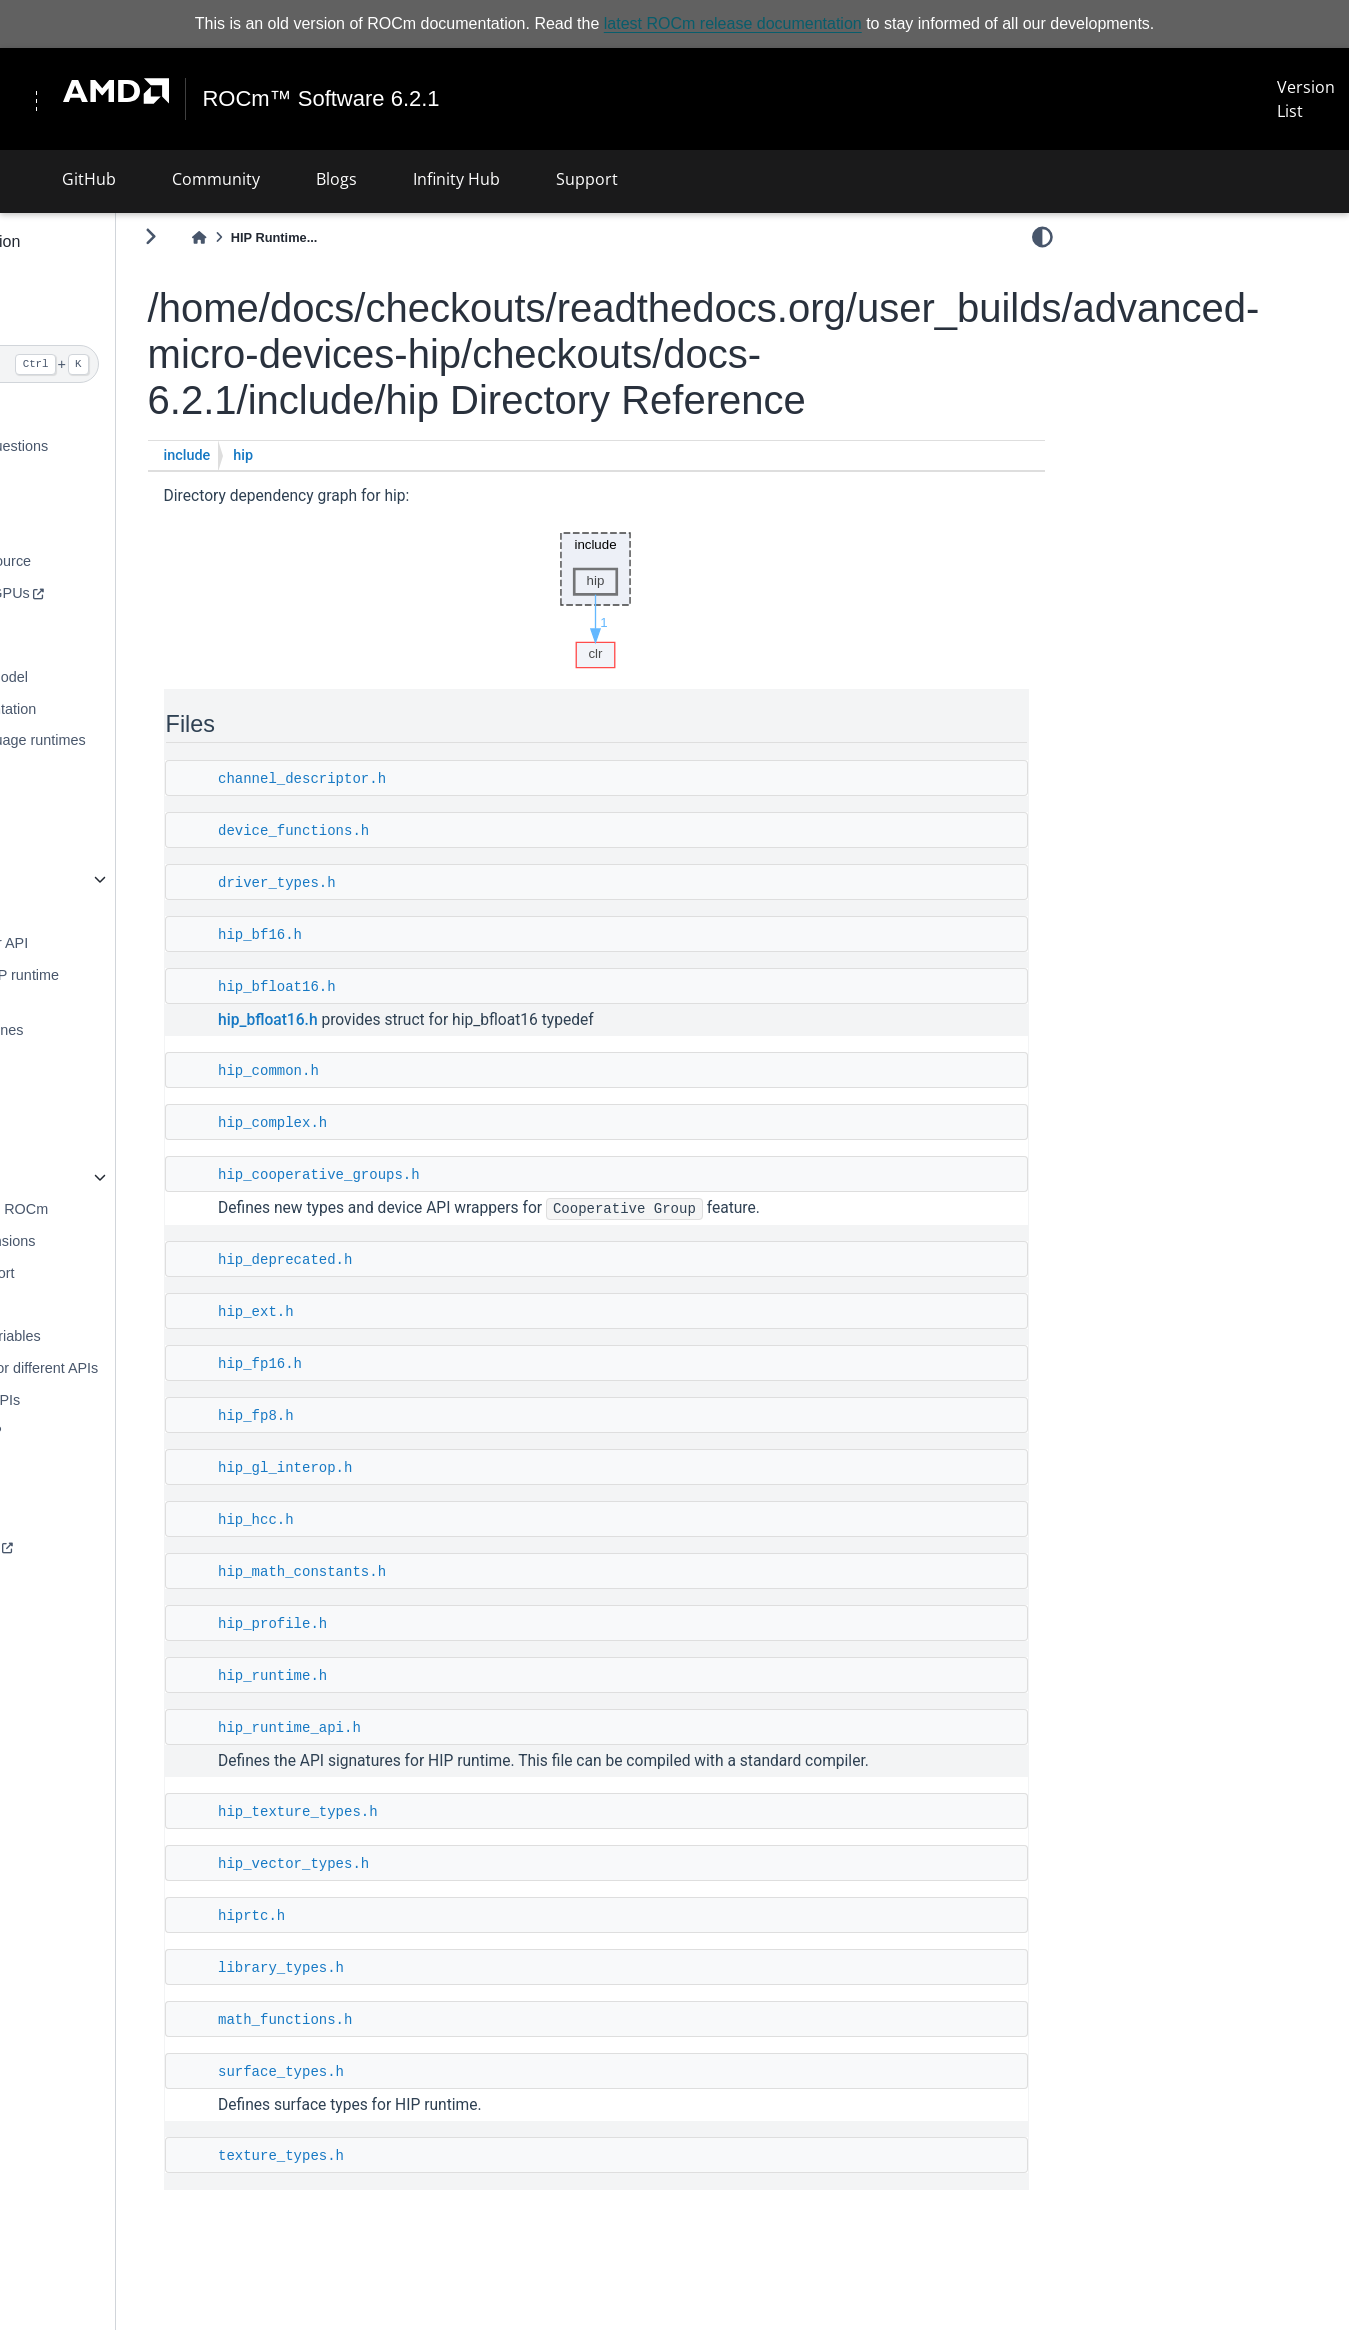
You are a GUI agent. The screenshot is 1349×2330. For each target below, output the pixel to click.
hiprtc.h (405, 1916)
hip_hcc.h (410, 1520)
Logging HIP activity (89, 1093)
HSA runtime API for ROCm (114, 1209)
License (51, 1789)
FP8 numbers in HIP (91, 1431)
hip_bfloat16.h (431, 987)
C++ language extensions (107, 1241)
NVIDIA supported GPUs (105, 593)
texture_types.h (435, 2156)
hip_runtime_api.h (443, 1728)
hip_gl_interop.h (439, 1468)
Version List (1315, 99)
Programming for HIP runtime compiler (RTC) (119, 986)
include (341, 455)
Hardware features (85, 1463)
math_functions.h (439, 2020)
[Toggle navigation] (41, 99)
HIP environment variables (110, 1336)
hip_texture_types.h (452, 1812)
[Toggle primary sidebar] (304, 236)
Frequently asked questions (114, 446)
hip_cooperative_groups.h (473, 1175)
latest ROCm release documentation (733, 23)
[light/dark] (1042, 237)
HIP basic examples (89, 1546)
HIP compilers (70, 796)
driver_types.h (431, 883)
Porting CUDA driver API (104, 943)
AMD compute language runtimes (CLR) (133, 752)
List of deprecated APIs (100, 1399)
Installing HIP (68, 529)
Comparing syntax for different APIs (139, 1368)
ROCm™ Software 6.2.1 (333, 99)
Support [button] (587, 178)
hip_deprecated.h (439, 1260)
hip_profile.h (426, 1624)
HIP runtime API (77, 879)
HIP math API (69, 1304)
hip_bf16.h (414, 935)
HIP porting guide (81, 911)
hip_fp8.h (410, 1416)
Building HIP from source (105, 561)
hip (397, 455)
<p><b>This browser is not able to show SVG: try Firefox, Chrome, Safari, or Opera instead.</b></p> (673, 595)
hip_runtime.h (426, 1676)
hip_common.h (422, 1071)
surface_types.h (435, 2072)
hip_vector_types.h (447, 1864)
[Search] (134, 364)
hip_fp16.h (414, 1364)
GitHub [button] (89, 178)
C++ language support (97, 1272)
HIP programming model (104, 677)
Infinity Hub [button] (456, 178)
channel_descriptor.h (456, 779)
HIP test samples (80, 1610)
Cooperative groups (89, 1705)
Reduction (58, 1673)
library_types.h (435, 1968)
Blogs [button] (336, 178)
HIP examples (70, 1578)
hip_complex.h (426, 1123)
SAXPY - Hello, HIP (88, 1642)
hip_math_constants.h (456, 1572)
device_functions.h (447, 831)
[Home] (354, 237)
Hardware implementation (108, 708)
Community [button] (216, 178)
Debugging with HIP (89, 1062)
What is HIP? (68, 414)
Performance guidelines (101, 1030)
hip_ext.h (410, 1312)
